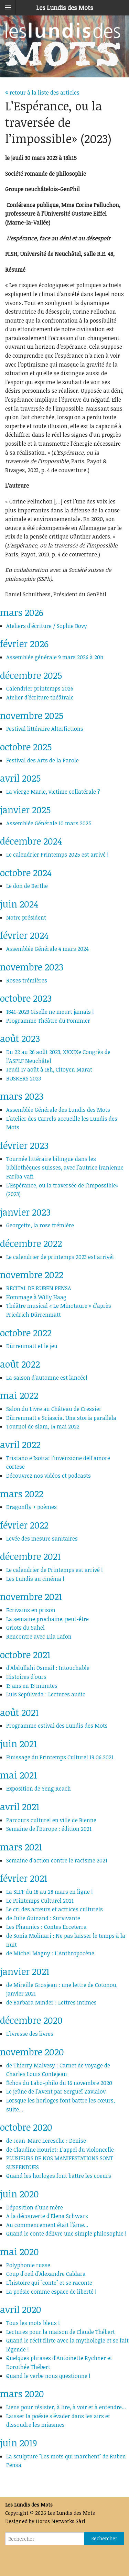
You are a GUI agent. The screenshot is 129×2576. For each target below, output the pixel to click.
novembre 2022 (31, 1274)
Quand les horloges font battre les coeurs (58, 2176)
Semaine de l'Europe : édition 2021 (49, 1829)
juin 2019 (18, 2442)
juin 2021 (18, 1743)
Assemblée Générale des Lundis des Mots (58, 1109)
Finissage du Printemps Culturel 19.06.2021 (60, 1757)
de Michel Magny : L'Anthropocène (50, 1953)
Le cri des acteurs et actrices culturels (54, 1909)
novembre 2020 (32, 2051)
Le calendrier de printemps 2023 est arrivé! (60, 1257)
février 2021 (23, 1878)
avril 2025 (20, 778)
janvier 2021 (24, 1971)
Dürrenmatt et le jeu (31, 1346)
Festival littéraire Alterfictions (44, 728)
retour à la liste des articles (42, 92)
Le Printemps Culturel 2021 (40, 1900)
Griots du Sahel (25, 1627)
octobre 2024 (26, 872)
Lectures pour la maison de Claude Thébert (60, 2332)
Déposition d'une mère (34, 2207)
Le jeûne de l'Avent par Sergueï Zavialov (56, 2091)
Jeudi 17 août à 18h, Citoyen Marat (49, 1069)
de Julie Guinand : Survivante (43, 1918)
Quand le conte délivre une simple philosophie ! (66, 2233)
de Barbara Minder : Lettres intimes (51, 2002)
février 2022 (24, 1525)
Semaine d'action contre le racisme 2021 (56, 1860)
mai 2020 (19, 2251)
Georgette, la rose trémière (40, 1225)
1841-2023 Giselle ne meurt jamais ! (50, 1011)
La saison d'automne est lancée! (46, 1377)
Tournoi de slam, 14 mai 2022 (42, 1426)
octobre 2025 (26, 746)
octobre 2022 (26, 1332)
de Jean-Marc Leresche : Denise (46, 2140)
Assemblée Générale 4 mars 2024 (47, 949)
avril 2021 (19, 1806)
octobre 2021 (25, 1654)
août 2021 (19, 1712)
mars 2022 (21, 1493)
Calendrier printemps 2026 (39, 688)
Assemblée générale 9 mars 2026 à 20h (55, 657)
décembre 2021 (30, 1556)
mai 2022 (19, 1395)
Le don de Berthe (27, 886)
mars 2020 (22, 2393)
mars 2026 (21, 612)
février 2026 (24, 643)
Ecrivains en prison (30, 1610)
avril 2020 (20, 2309)
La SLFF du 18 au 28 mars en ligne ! (49, 1891)
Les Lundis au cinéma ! (35, 1579)
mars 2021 (21, 1846)
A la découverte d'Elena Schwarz (47, 2216)
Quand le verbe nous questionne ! (48, 2376)
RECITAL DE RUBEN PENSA (38, 1288)
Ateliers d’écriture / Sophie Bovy (46, 626)
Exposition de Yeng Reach (38, 1788)
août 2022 (20, 1364)
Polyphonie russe (28, 2265)
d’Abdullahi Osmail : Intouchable (47, 1668)
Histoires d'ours (26, 1677)
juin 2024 (19, 904)
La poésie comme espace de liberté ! (51, 2291)
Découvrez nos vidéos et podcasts (48, 1475)
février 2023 (24, 1145)
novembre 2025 (31, 715)
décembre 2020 (31, 2020)
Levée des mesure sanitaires (42, 1538)
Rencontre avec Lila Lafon (39, 1636)
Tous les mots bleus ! (33, 2323)
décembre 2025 (31, 675)
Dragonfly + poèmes (31, 1507)
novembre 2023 (31, 966)
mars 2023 (21, 1096)
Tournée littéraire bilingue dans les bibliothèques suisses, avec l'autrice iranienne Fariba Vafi (64, 1167)
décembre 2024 (31, 841)
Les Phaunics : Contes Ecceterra (46, 1927)
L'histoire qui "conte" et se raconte (49, 2282)
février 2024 (24, 935)
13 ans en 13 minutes (31, 1685)
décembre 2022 (31, 1243)
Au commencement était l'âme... (47, 2225)
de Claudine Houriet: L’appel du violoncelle (60, 2149)
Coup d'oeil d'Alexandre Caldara (46, 2274)
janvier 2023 (25, 1212)
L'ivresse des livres (29, 2033)
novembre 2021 (31, 1596)
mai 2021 (18, 1775)
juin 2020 (19, 2193)
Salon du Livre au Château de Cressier (53, 1409)
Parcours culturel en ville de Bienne (51, 1820)
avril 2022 (20, 1444)
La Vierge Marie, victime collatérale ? (53, 791)
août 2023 (20, 1038)
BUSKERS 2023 (23, 1078)
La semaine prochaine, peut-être (47, 1619)
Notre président (26, 917)
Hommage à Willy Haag (36, 1297)
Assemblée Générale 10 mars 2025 (49, 823)
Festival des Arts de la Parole (42, 760)
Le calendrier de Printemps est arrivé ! (54, 1570)
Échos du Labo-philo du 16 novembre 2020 (59, 2083)
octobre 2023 (26, 998)
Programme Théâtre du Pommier (48, 1020)
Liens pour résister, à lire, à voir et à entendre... (66, 2407)
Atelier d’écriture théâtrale (40, 697)
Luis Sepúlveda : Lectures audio (46, 1694)
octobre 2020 (26, 2127)
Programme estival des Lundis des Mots (57, 1725)
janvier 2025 (25, 809)
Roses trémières (26, 980)
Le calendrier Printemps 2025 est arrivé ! (57, 854)
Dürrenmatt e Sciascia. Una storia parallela (61, 1418)
